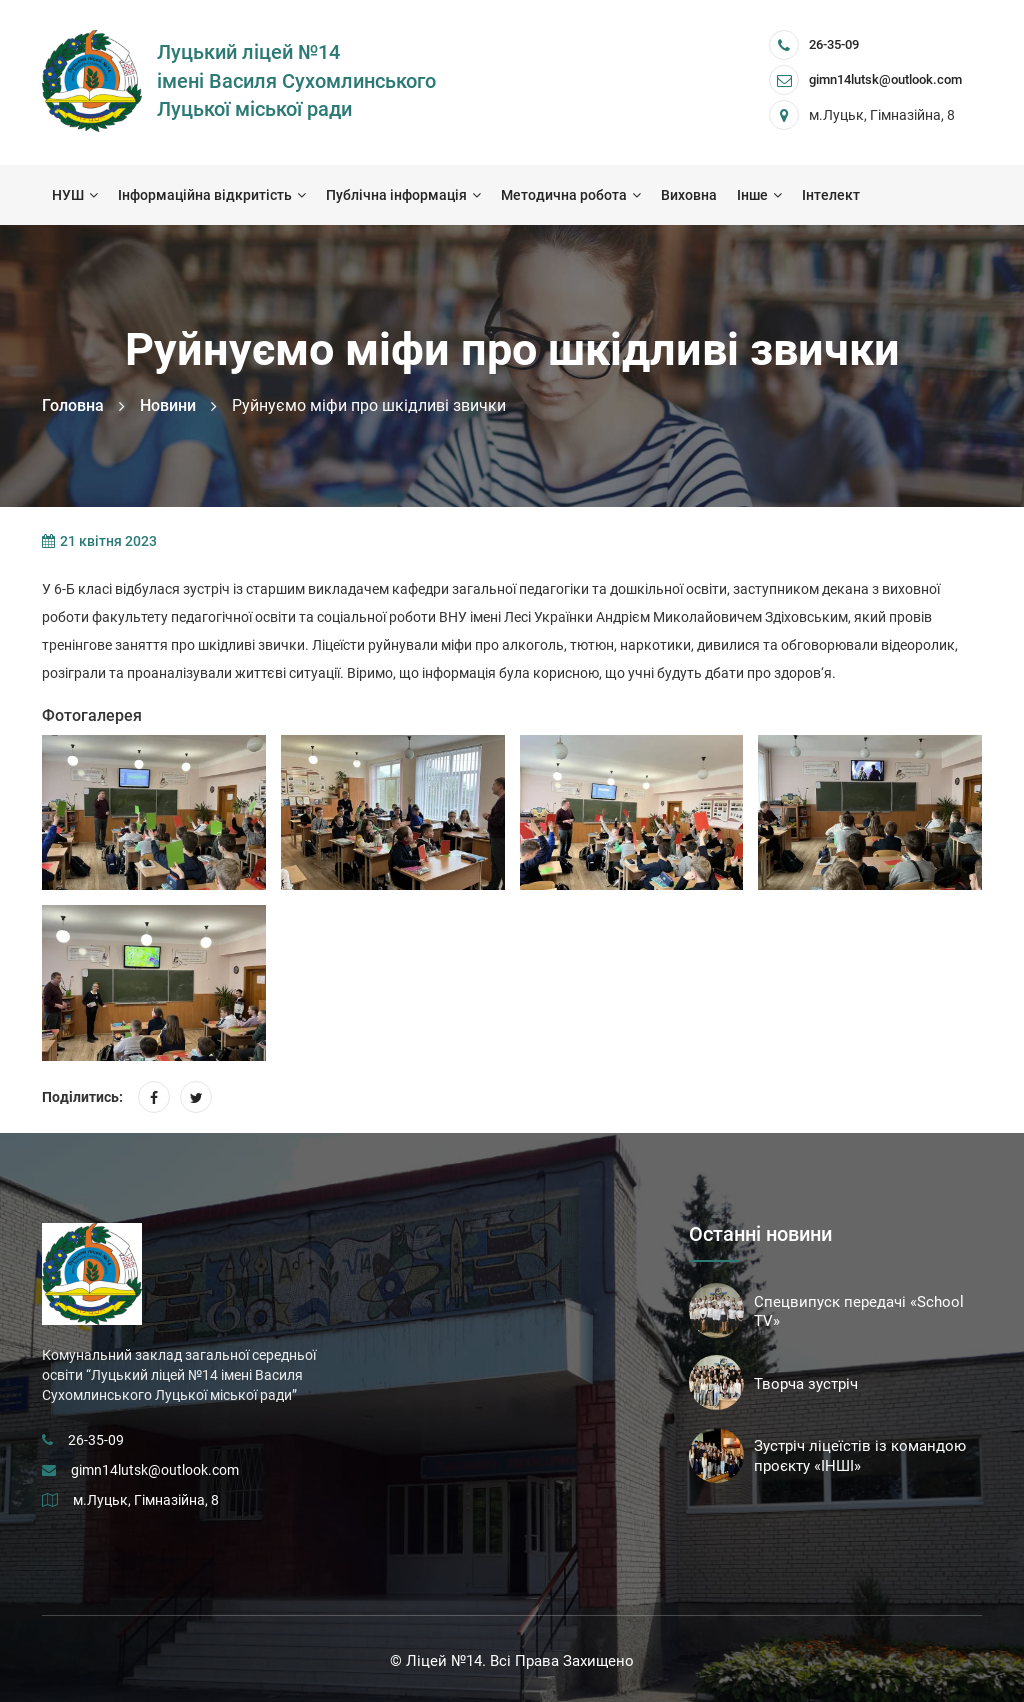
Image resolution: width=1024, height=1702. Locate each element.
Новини (168, 405)
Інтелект (831, 195)
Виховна (689, 195)
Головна (73, 405)
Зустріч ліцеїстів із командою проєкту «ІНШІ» (860, 1456)
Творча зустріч (806, 1384)
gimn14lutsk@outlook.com (155, 1470)
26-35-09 (834, 44)
